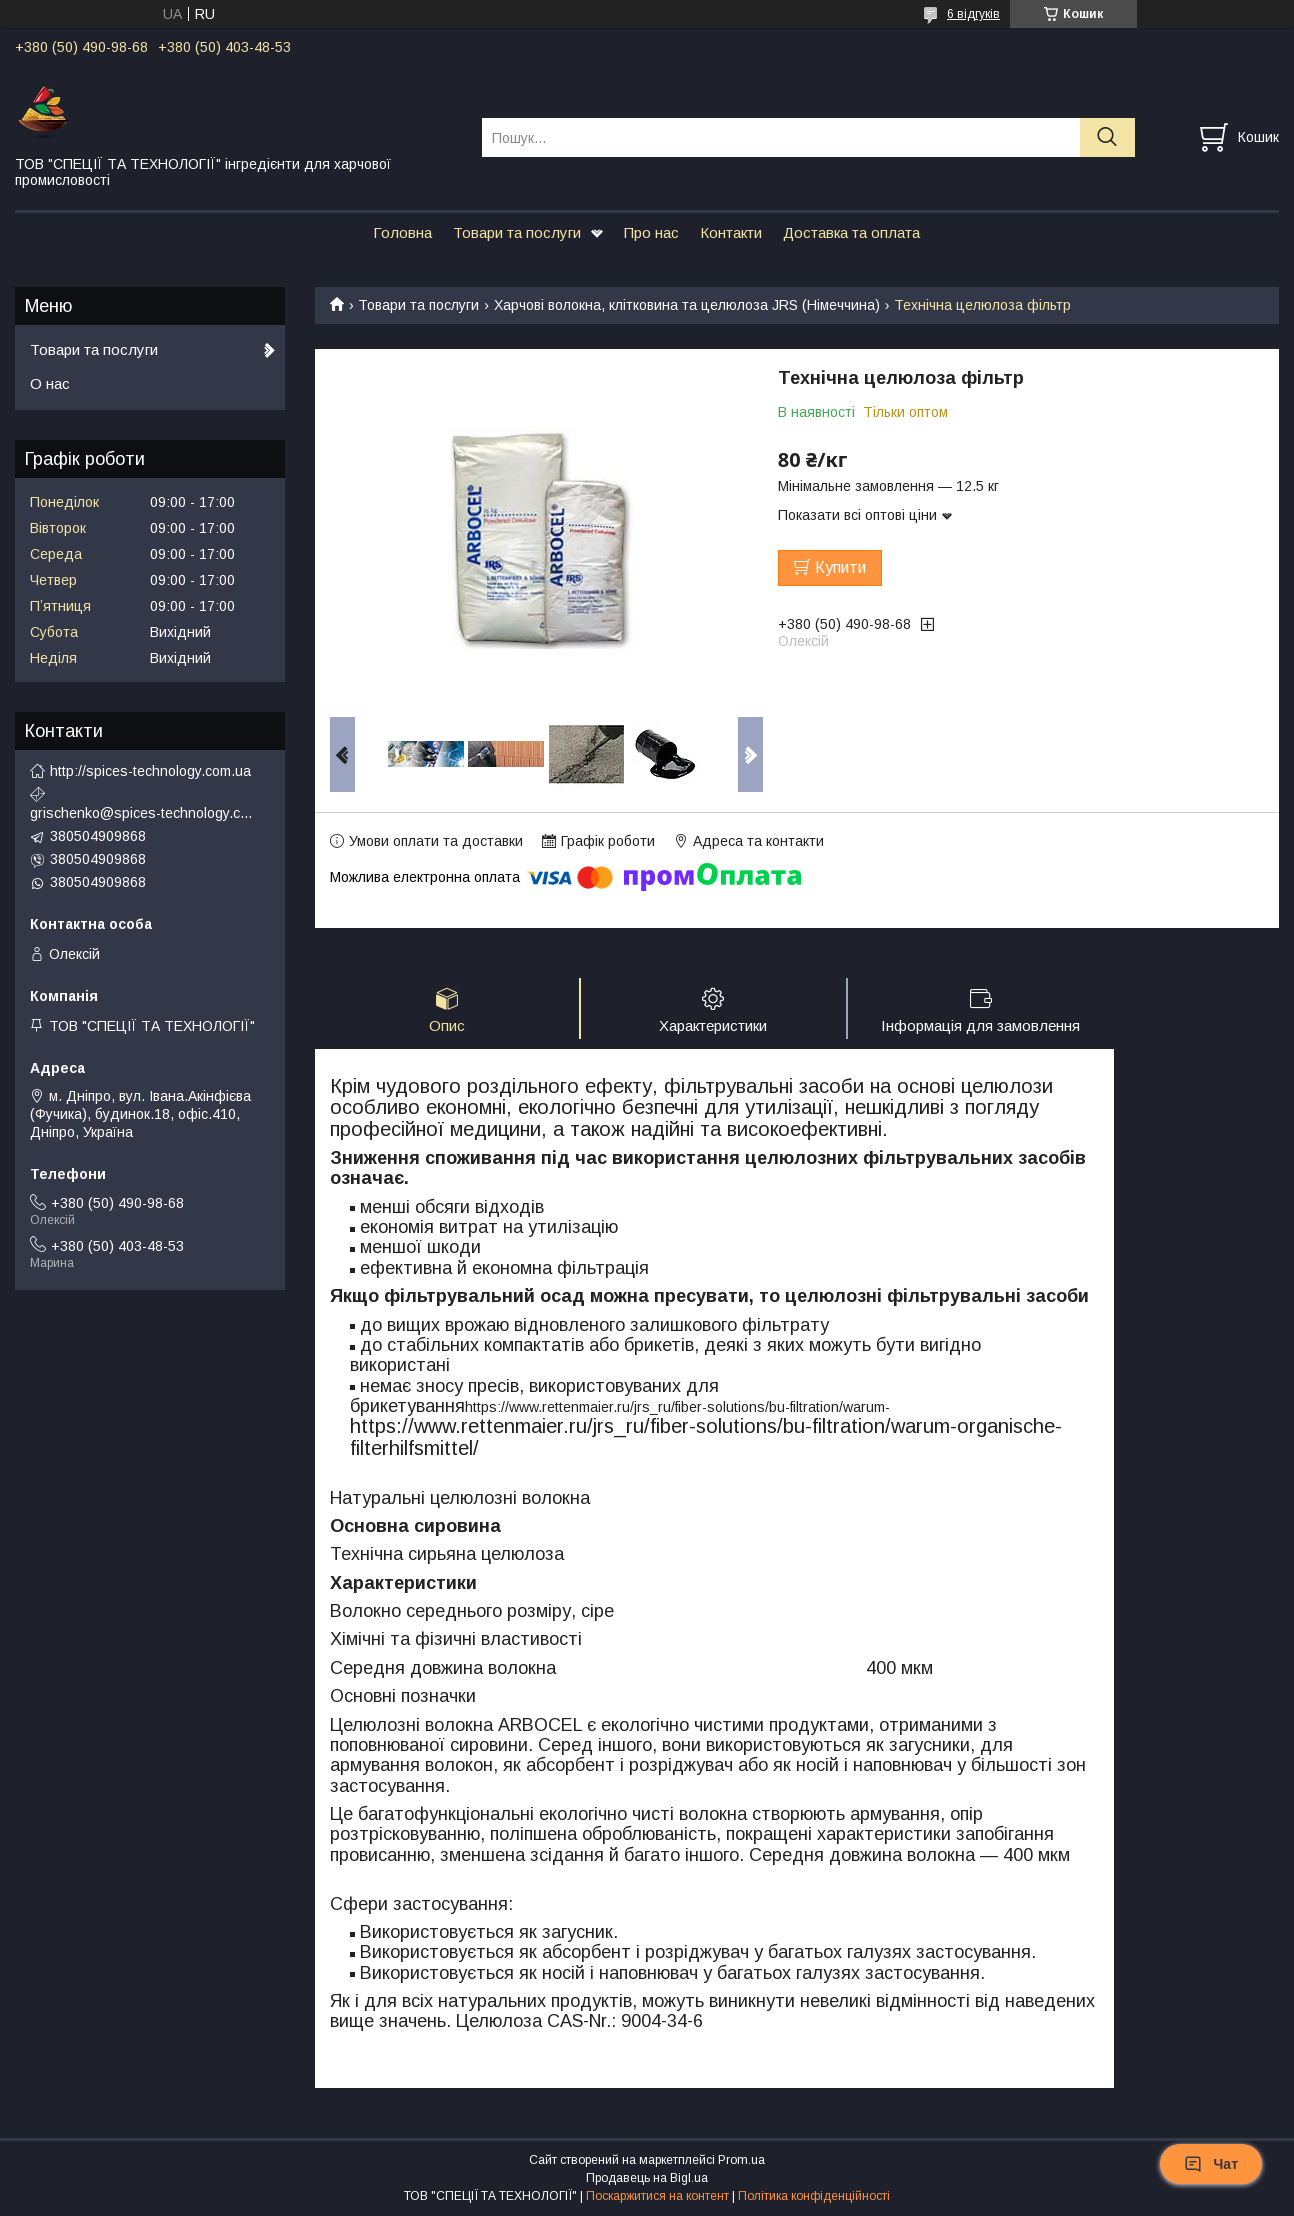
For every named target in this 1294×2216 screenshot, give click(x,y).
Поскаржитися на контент (657, 2197)
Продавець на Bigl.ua (647, 2179)
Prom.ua (741, 2161)
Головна (402, 232)
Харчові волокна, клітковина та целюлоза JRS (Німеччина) (687, 305)
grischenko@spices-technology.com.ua (145, 813)
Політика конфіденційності (814, 2197)
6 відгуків (973, 14)
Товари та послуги (517, 232)
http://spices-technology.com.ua (150, 771)
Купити (840, 567)
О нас (50, 383)
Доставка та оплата (851, 232)
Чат (1211, 2164)
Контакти (731, 232)
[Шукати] (1107, 137)
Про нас (651, 232)
